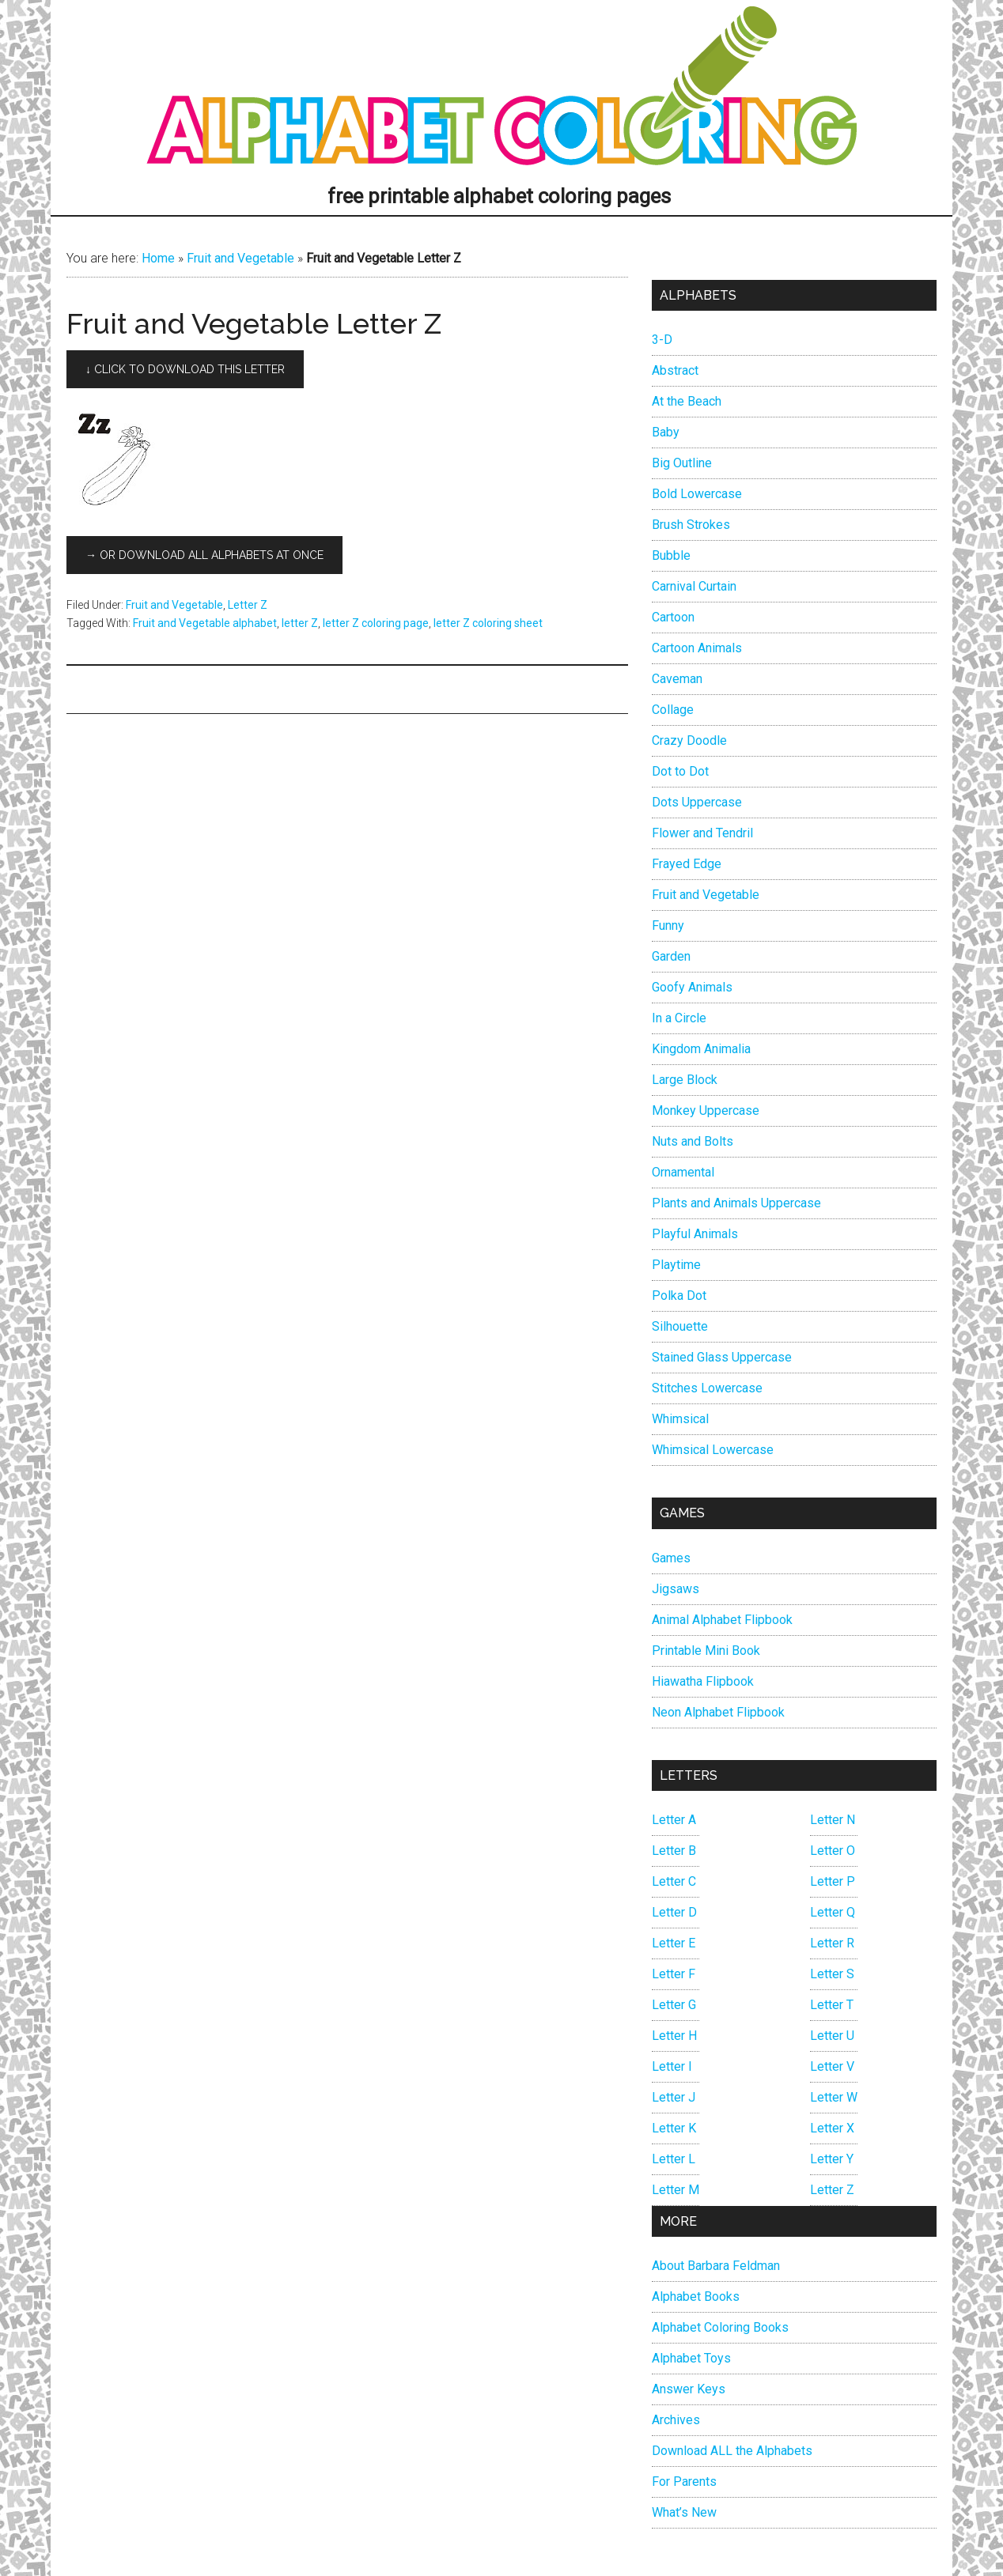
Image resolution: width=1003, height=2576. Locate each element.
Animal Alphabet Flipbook (722, 1619)
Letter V (832, 2066)
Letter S (832, 1973)
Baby (665, 432)
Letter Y (831, 2158)
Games (671, 1558)
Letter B (674, 1850)
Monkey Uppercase (705, 1110)
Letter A (674, 1819)
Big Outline (682, 462)
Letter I (672, 2066)
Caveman (677, 678)
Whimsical (680, 1418)
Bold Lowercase (697, 493)
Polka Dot (679, 1295)
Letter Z (247, 605)
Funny (668, 925)
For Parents (684, 2481)
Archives (676, 2419)
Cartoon (673, 617)
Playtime (676, 1264)
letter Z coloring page (376, 623)
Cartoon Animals (697, 647)
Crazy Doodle (689, 740)
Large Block (684, 1079)
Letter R (832, 1943)
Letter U (832, 2035)
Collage (673, 709)
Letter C (674, 1881)
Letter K (674, 2128)
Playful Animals (695, 1233)
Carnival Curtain (694, 586)
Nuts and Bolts (692, 1141)
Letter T (831, 2004)
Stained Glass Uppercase (722, 1357)
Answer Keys (688, 2389)
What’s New (684, 2512)
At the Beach (686, 401)
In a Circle (679, 1017)
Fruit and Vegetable (240, 258)
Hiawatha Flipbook (703, 1681)
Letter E (673, 1943)
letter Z (300, 623)
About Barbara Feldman (716, 2265)
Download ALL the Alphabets (732, 2450)
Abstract (675, 370)
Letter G (674, 2004)
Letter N (832, 1819)
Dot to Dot (680, 771)
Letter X (832, 2128)
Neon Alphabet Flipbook (718, 1712)
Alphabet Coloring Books (720, 2327)
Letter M (675, 2189)
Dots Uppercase (697, 802)
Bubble (671, 555)
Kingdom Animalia (701, 1048)
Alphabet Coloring (501, 90)
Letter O (832, 1850)
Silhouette (680, 1326)
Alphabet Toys (691, 2358)
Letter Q (832, 1912)
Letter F (673, 1973)
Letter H (674, 2035)
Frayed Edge (686, 863)
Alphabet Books (696, 2296)
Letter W (833, 2097)
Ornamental (683, 1172)
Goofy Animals (692, 987)
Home (158, 258)
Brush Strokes (691, 524)
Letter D (674, 1912)
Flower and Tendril (702, 832)
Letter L (673, 2158)
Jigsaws (675, 1588)
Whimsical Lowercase (713, 1449)
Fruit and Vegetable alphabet (205, 623)
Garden (671, 956)
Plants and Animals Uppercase (736, 1203)
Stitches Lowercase (707, 1388)
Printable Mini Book (706, 1650)
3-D (662, 339)
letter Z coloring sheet (488, 623)
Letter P (832, 1881)
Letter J (673, 2097)
